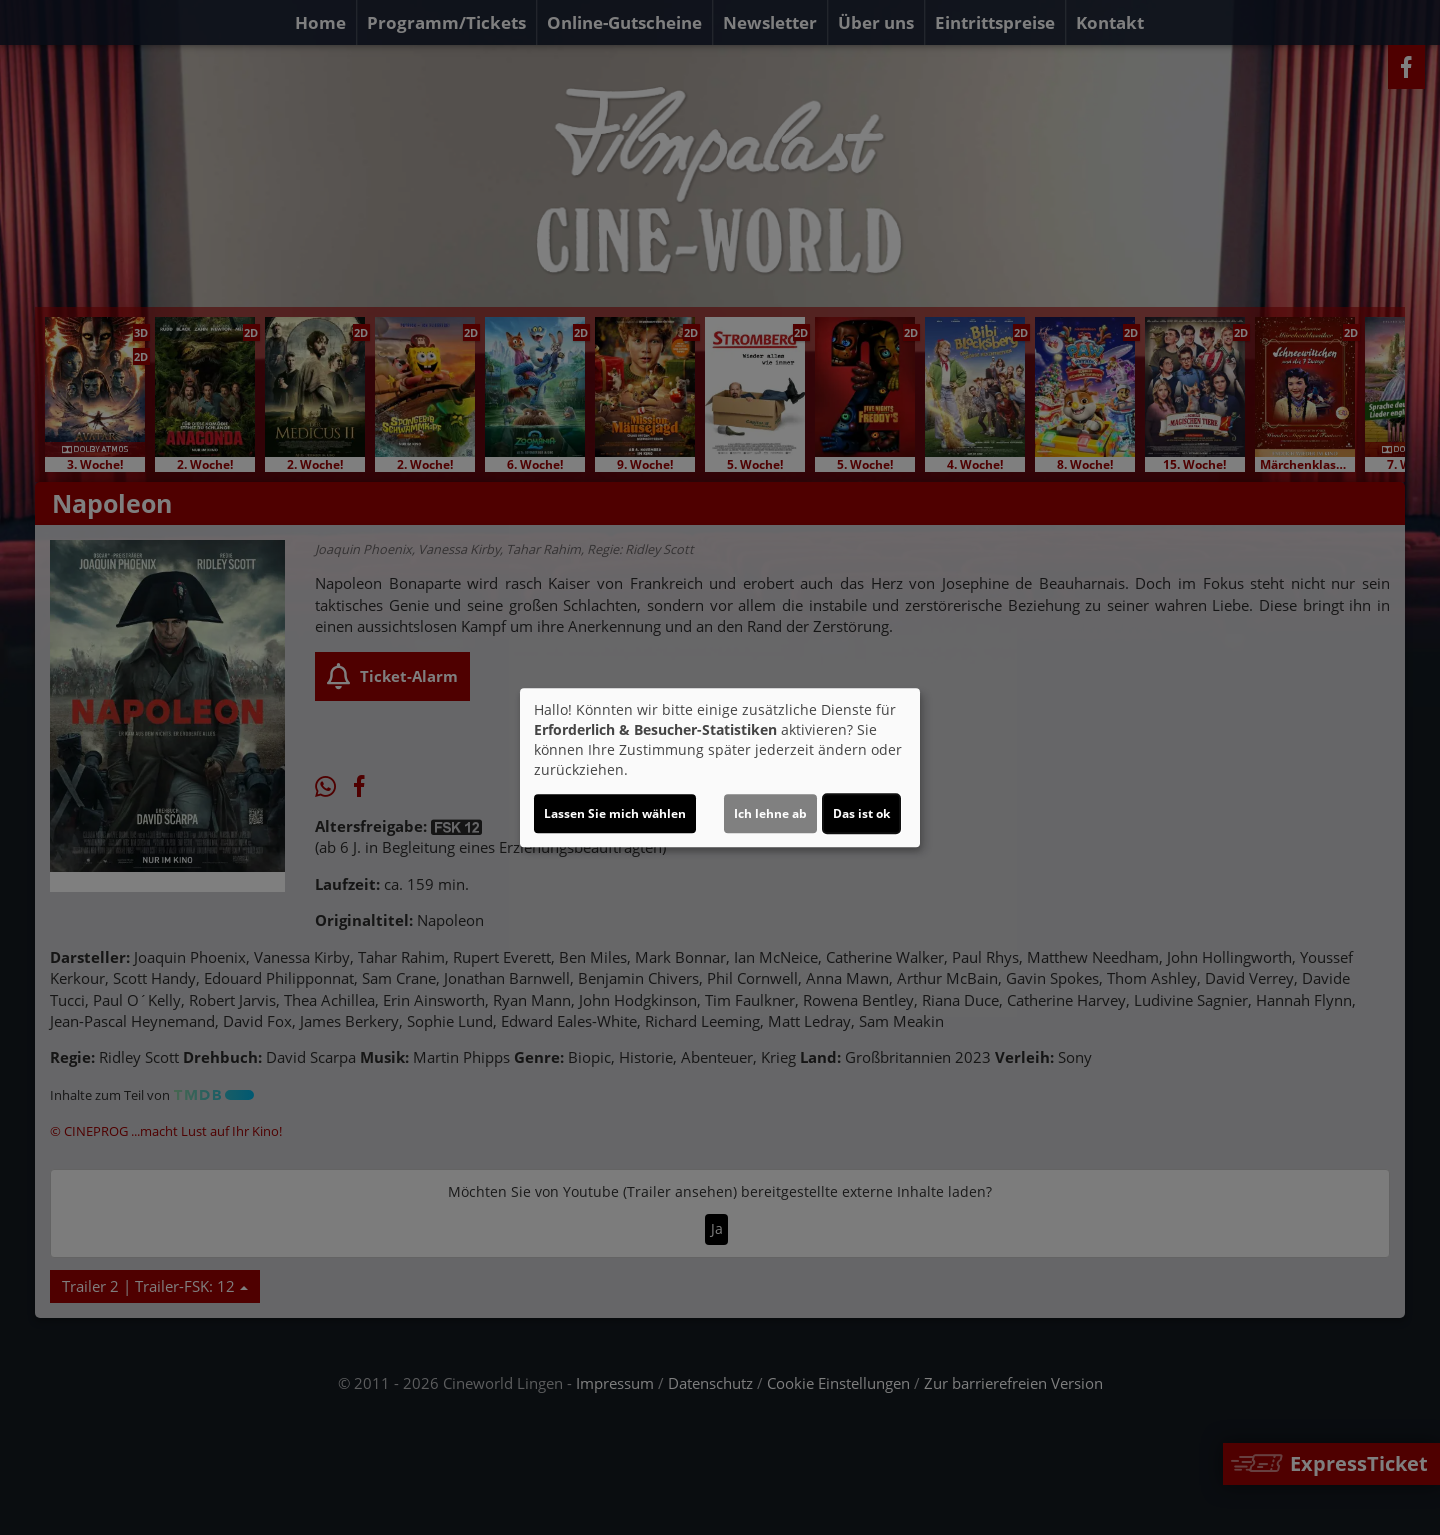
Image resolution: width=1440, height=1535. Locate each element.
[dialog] (720, 768)
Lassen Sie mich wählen (615, 813)
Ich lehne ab (770, 813)
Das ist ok (861, 813)
